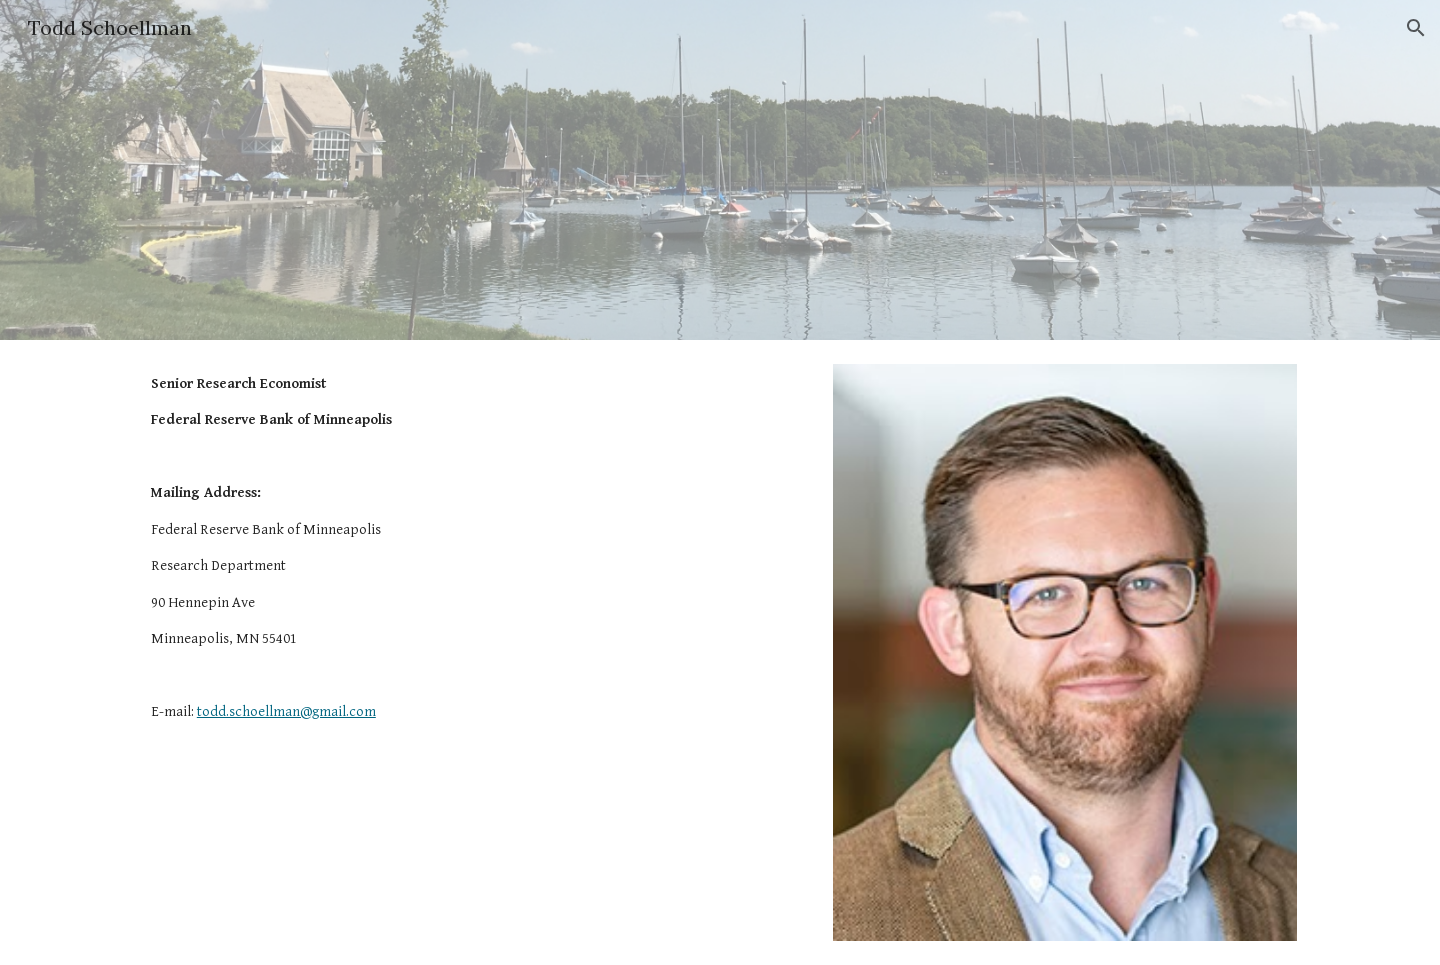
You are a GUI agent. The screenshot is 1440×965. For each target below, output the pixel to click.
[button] (1416, 28)
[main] (424, 548)
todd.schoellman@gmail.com (286, 711)
